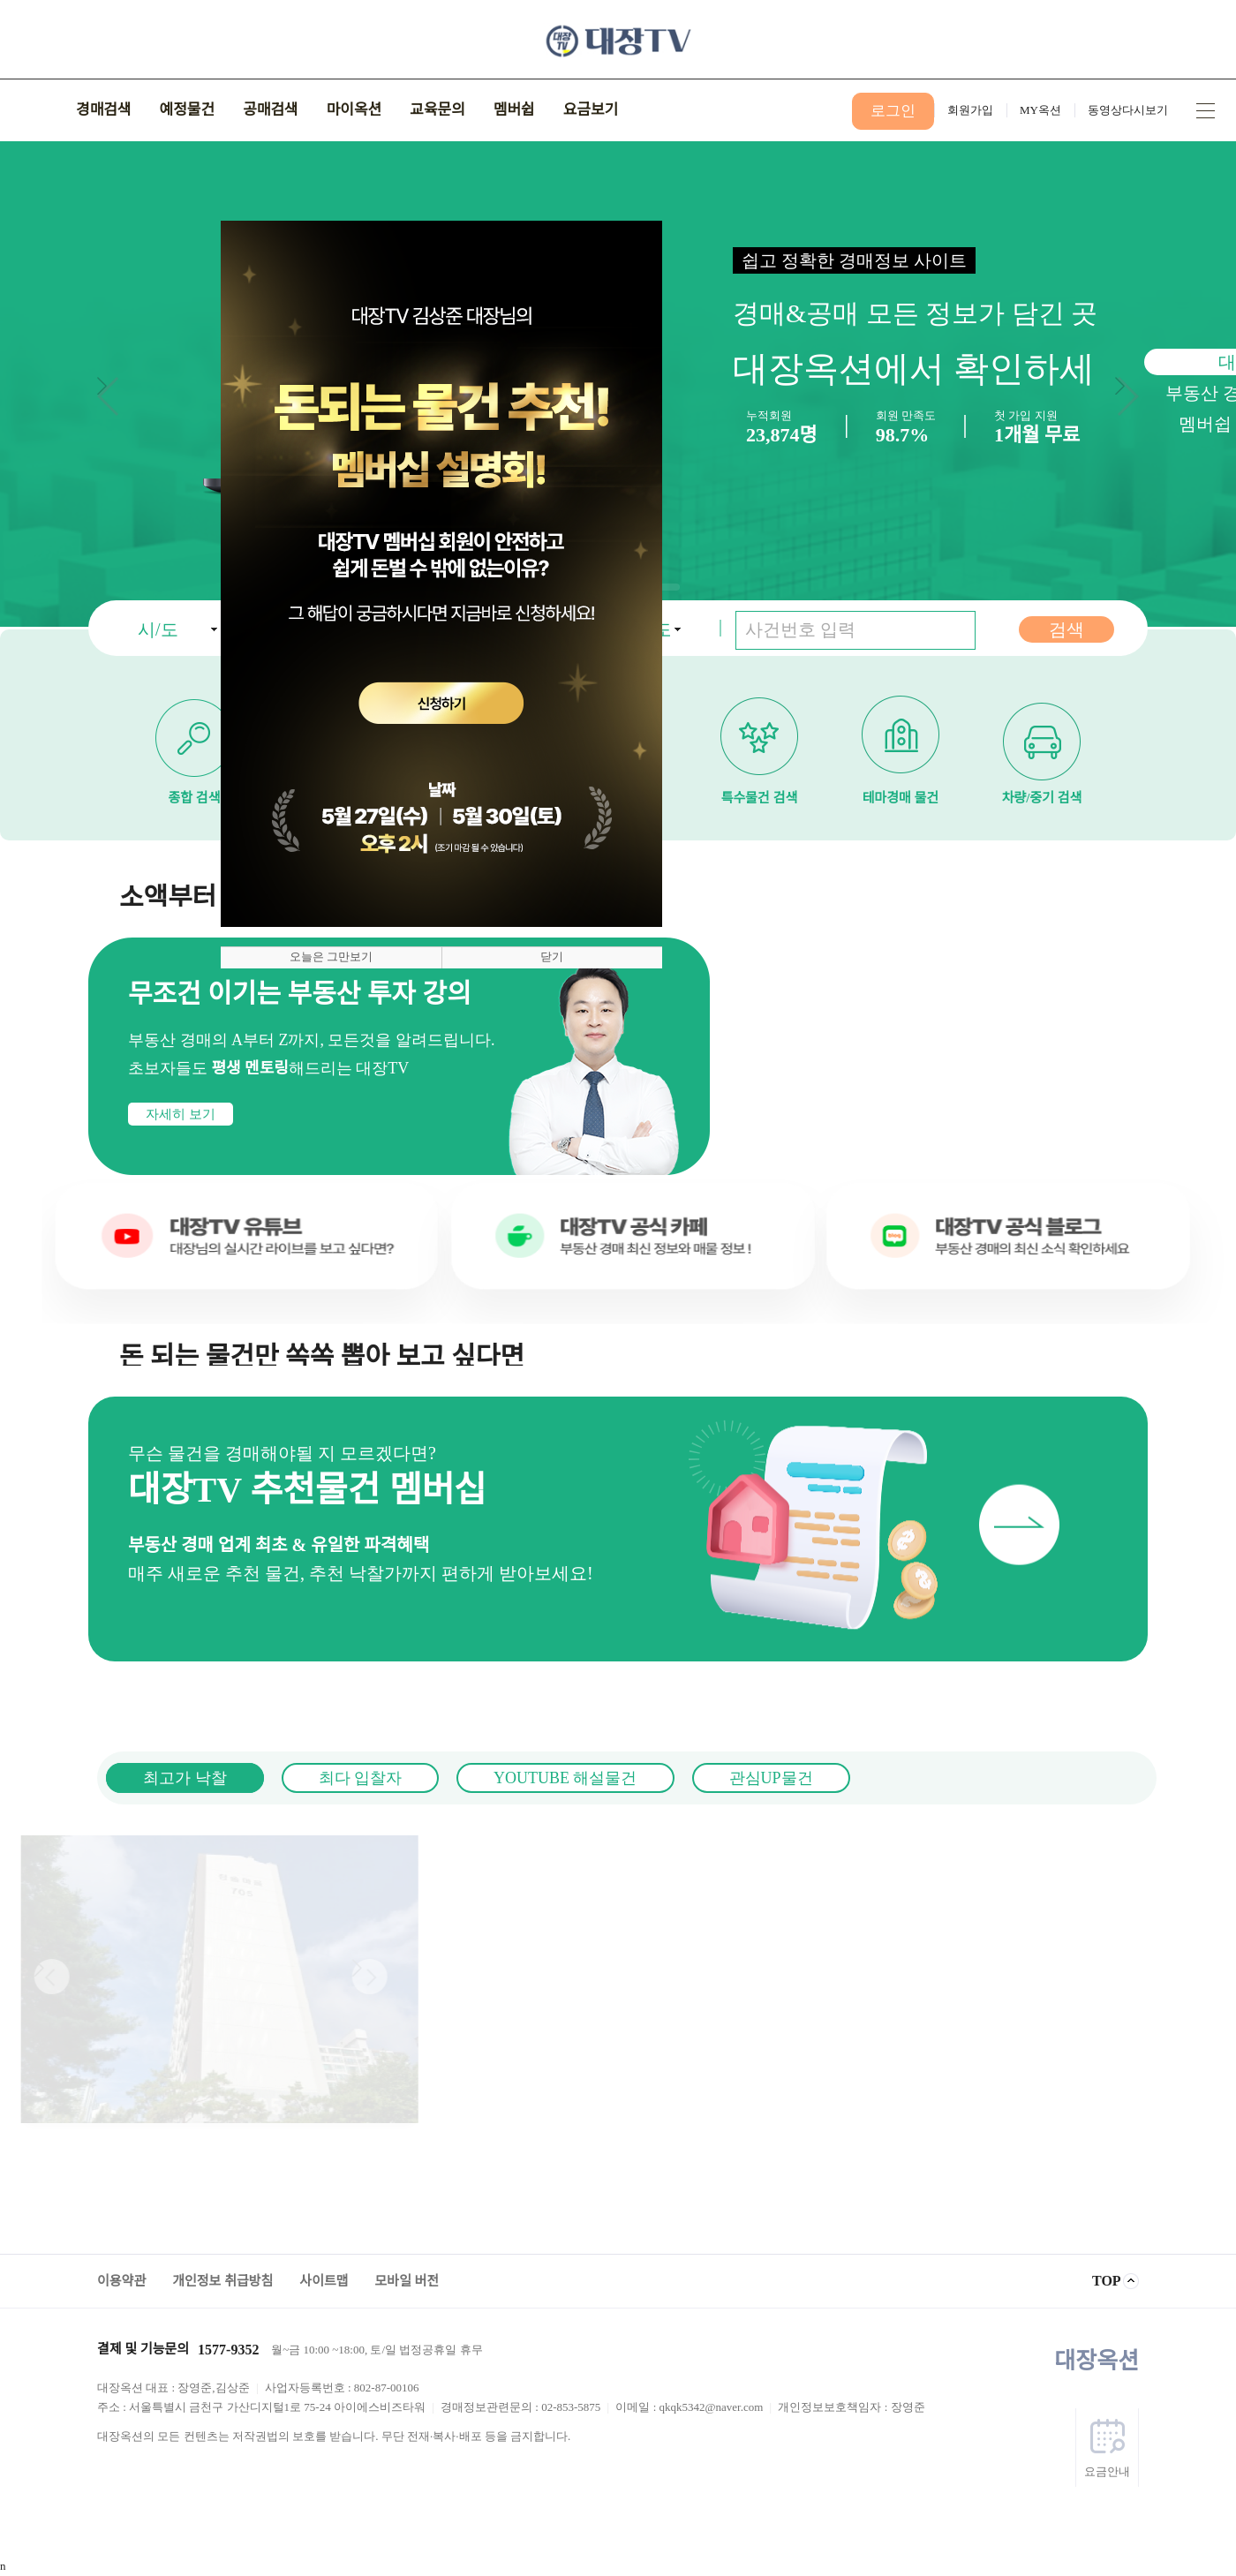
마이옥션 (354, 110)
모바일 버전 (407, 2281)
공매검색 (270, 110)
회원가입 (970, 110)
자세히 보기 (104, 1114)
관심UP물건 (694, 1778)
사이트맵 (1205, 110)
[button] (1127, 396)
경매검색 (104, 110)
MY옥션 (1040, 110)
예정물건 (187, 110)
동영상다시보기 (1128, 110)
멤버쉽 (514, 110)
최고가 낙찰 (109, 1778)
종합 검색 (194, 731)
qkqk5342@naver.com (711, 2407)
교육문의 (437, 110)
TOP (1106, 2280)
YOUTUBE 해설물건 (489, 1778)
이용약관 (121, 2281)
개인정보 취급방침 (222, 2281)
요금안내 (1107, 2471)
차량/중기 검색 (1041, 731)
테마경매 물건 (900, 731)
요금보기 (591, 110)
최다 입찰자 (284, 1778)
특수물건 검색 (759, 731)
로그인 (893, 110)
